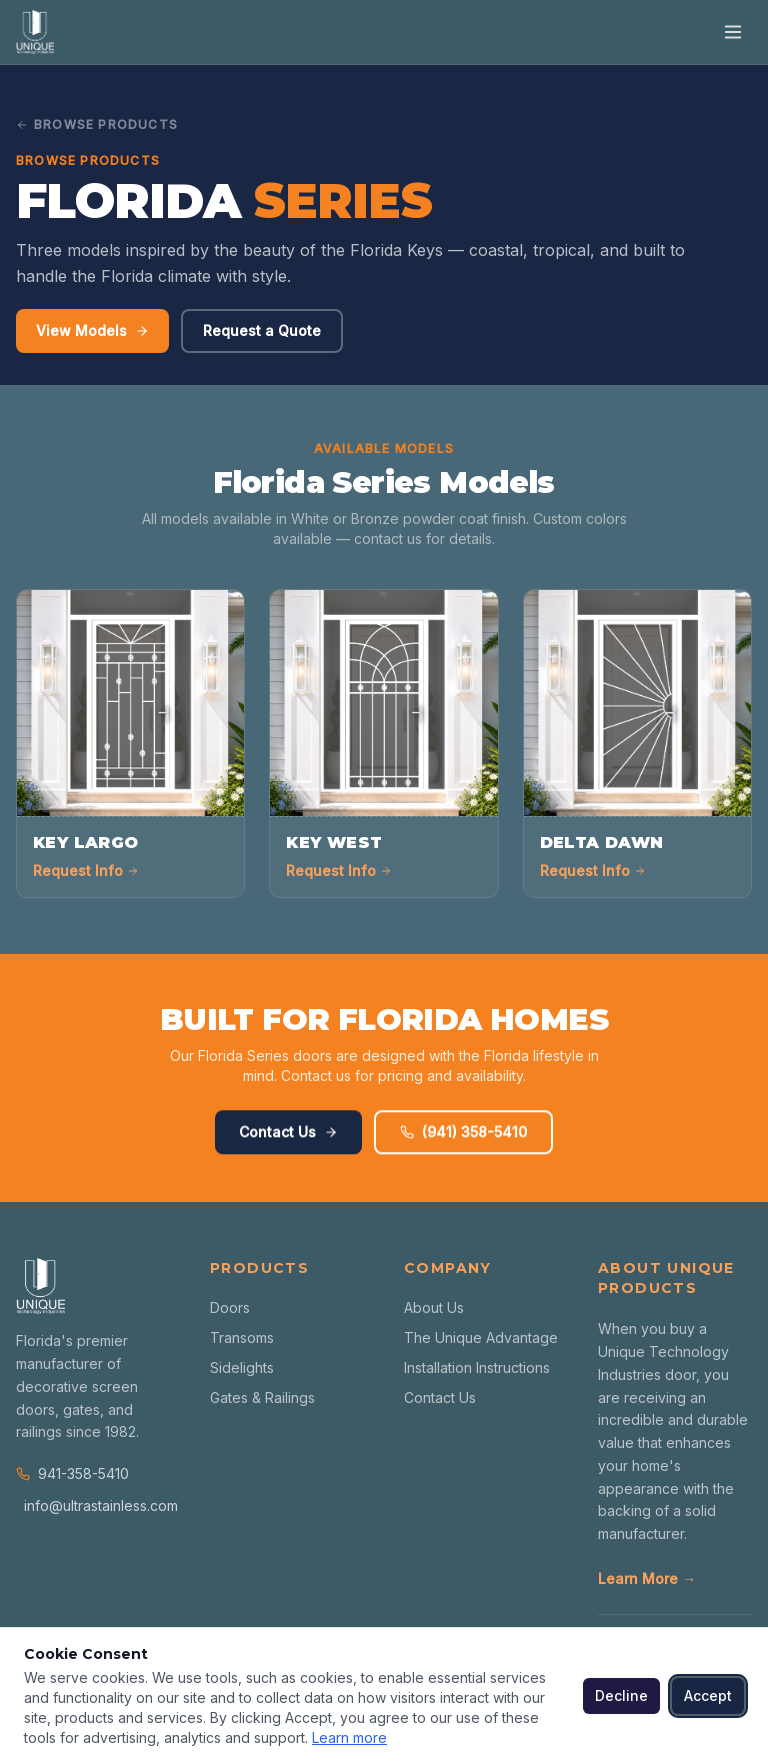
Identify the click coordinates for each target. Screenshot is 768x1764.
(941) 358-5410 (463, 1139)
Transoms (242, 1337)
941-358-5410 (72, 1473)
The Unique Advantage (481, 1337)
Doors (230, 1307)
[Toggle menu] (733, 32)
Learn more (349, 1737)
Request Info (86, 870)
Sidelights (242, 1367)
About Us (434, 1307)
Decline (621, 1695)
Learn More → (647, 1578)
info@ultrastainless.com (97, 1505)
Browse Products (97, 124)
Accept (708, 1695)
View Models (92, 331)
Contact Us (288, 1139)
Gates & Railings (262, 1397)
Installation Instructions (477, 1367)
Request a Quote (262, 331)
